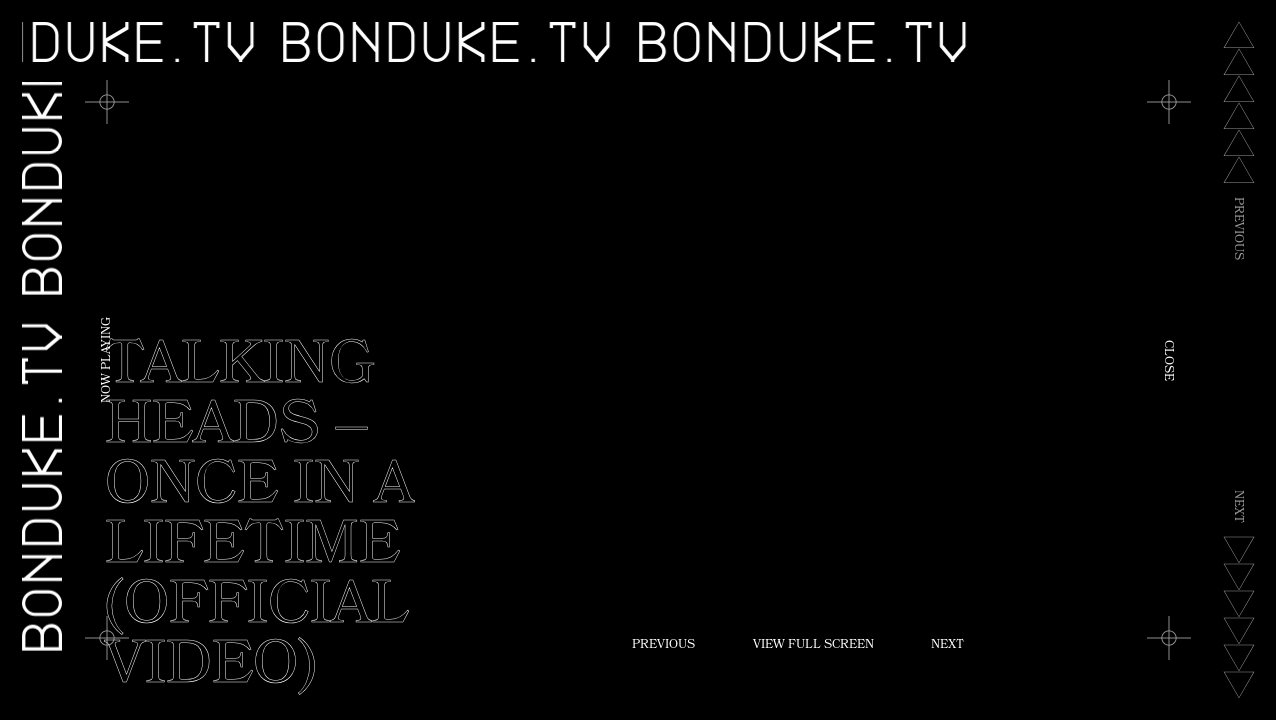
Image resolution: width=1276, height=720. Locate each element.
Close (1167, 360)
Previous (663, 646)
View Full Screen (813, 646)
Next (947, 646)
